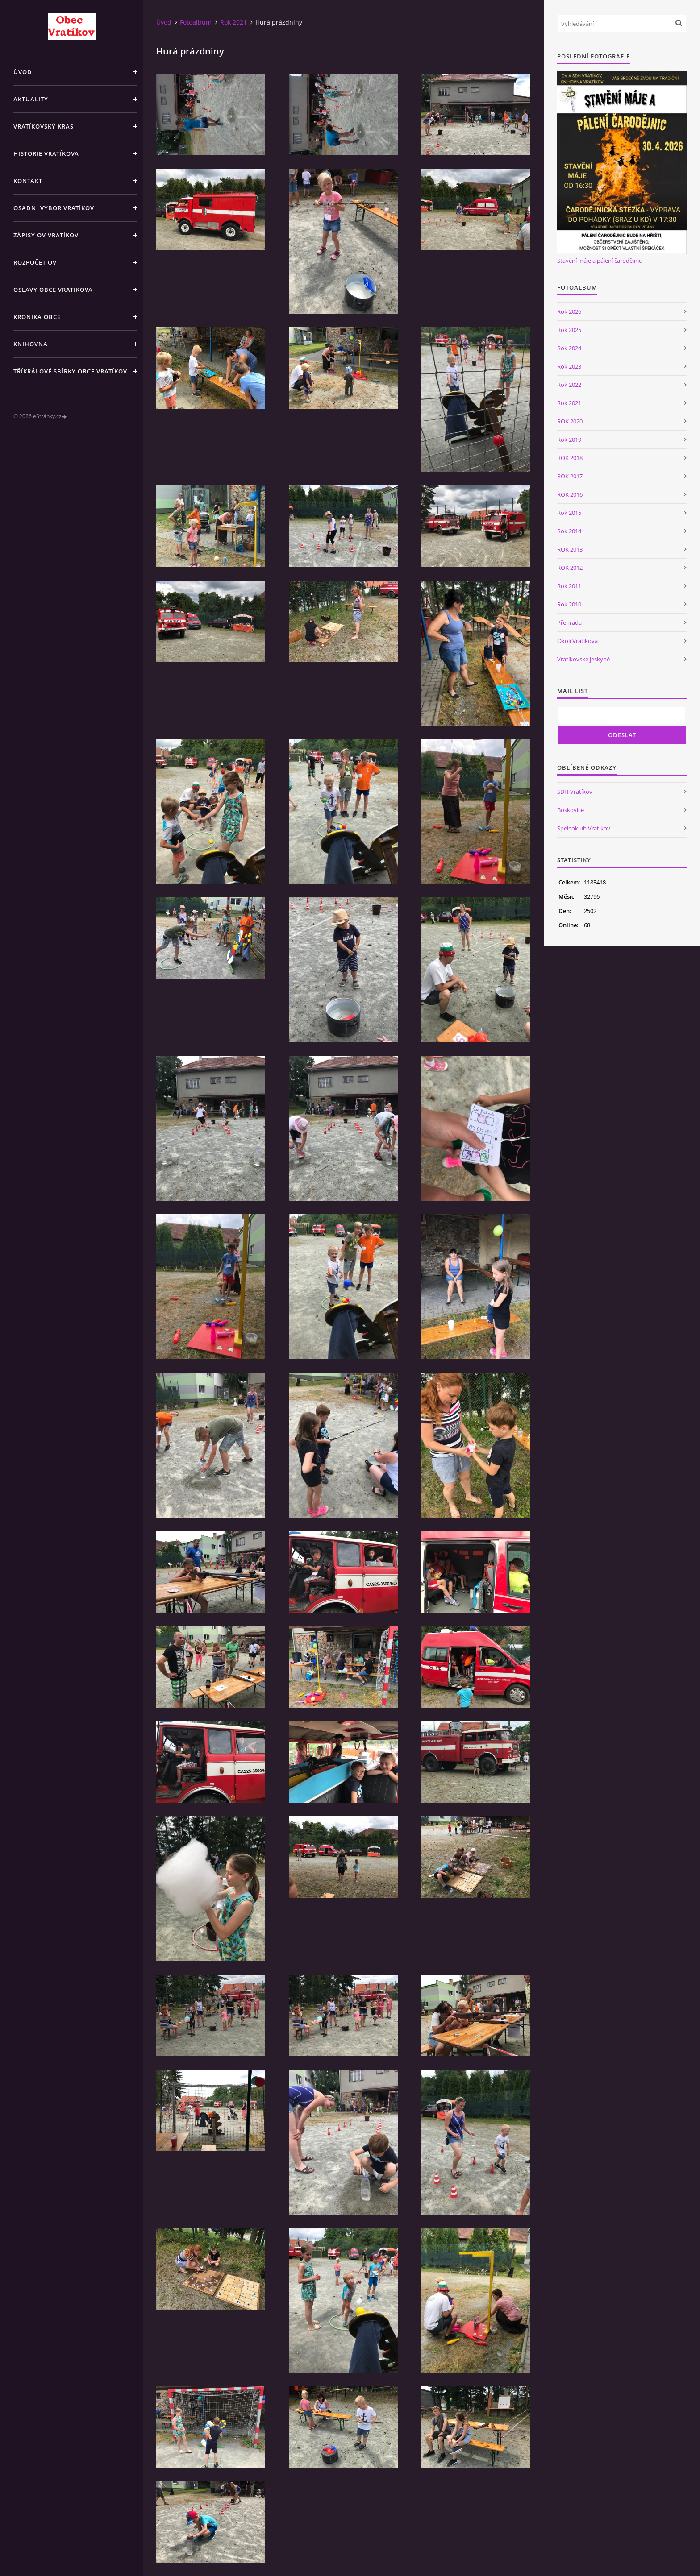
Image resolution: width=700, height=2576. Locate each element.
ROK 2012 (570, 568)
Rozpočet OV (35, 262)
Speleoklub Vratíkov (583, 828)
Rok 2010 (569, 604)
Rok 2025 (569, 330)
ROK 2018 (570, 458)
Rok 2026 (569, 311)
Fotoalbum (196, 22)
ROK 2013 (570, 549)
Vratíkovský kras (43, 126)
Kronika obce (37, 317)
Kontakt (27, 181)
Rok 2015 (569, 513)
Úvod (22, 72)
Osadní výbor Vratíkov (53, 208)
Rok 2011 (569, 586)
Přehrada (569, 622)
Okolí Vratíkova (577, 641)
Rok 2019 (569, 440)
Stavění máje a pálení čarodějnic (599, 261)
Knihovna (30, 344)
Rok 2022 (569, 385)
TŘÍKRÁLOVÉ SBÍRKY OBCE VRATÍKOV (70, 371)
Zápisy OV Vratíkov (46, 235)
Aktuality (30, 99)
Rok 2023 (569, 366)
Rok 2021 (233, 22)
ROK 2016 (570, 494)
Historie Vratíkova (46, 153)
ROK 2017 (570, 476)
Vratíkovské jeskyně (583, 659)
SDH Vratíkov (574, 792)
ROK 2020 (570, 421)
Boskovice (570, 810)
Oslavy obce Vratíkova (53, 290)
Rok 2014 (569, 531)
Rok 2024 (569, 348)
